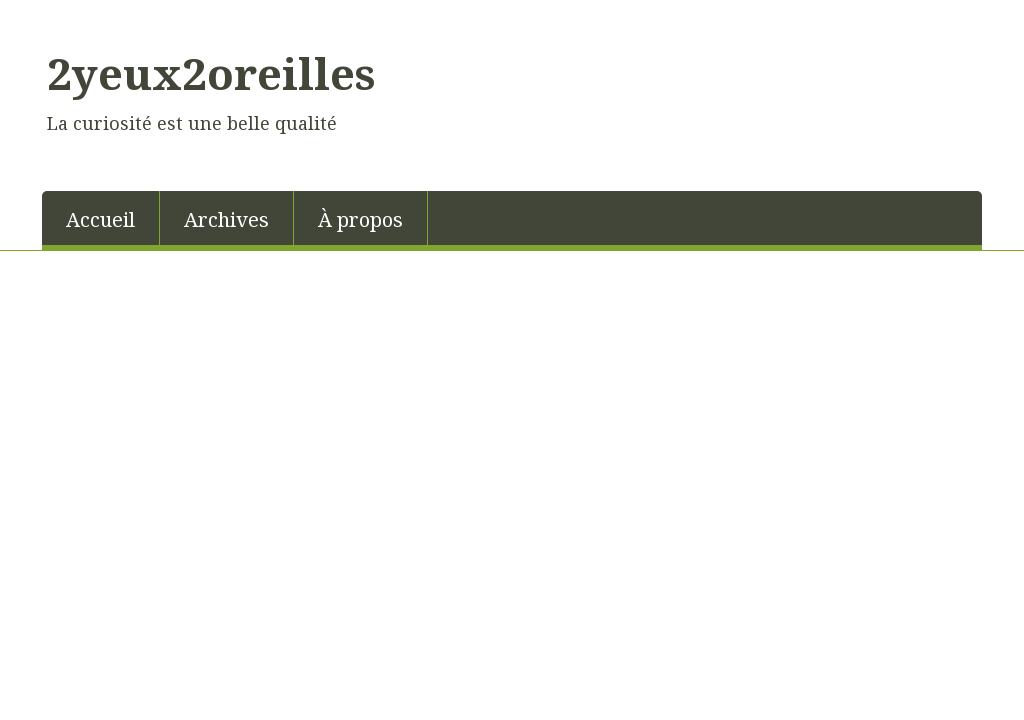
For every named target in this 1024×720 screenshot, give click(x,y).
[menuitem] (101, 218)
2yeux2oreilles (211, 73)
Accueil (100, 219)
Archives (226, 219)
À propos (360, 219)
